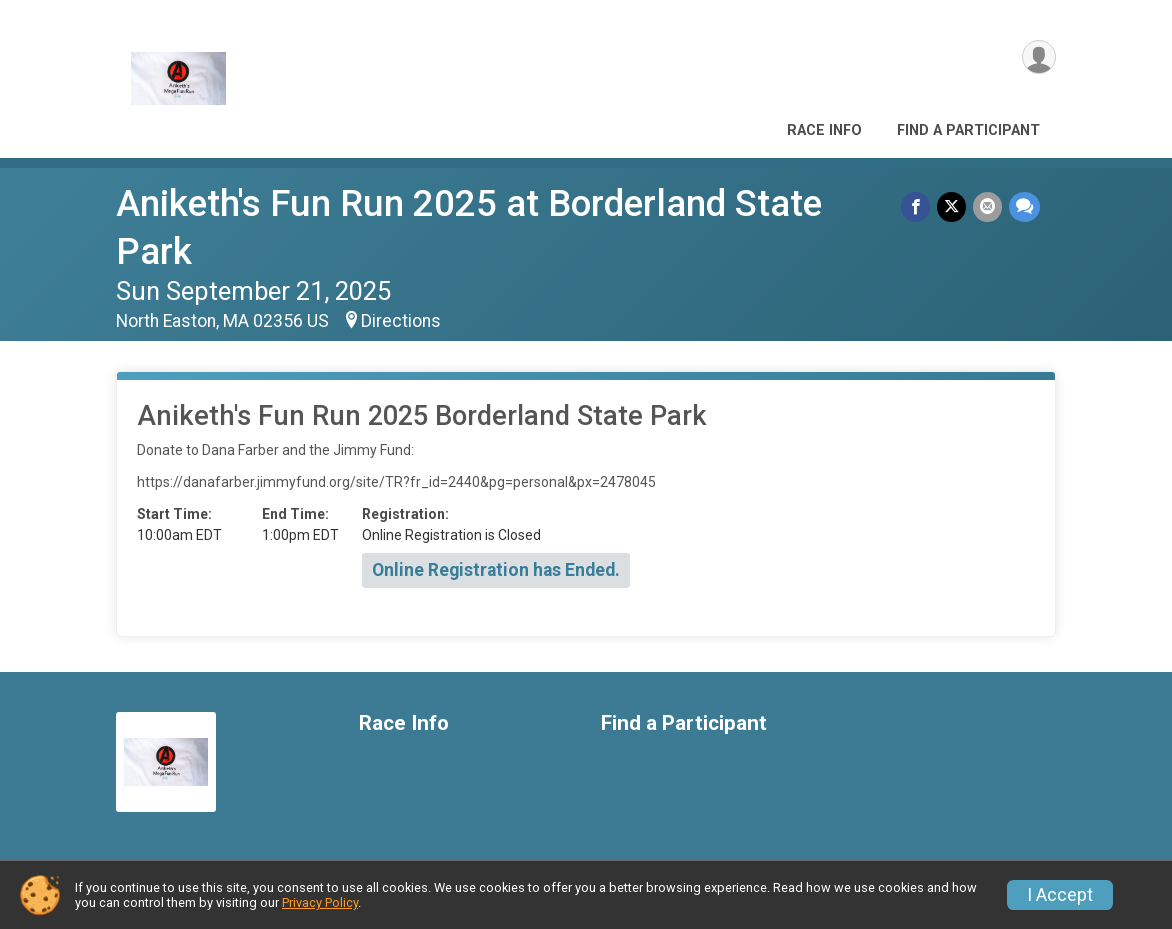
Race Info (824, 130)
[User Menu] (1037, 58)
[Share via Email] (988, 207)
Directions (401, 321)
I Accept (1060, 895)
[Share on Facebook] (918, 207)
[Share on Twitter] (953, 207)
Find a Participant (968, 130)
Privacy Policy (320, 902)
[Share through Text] (1024, 207)
